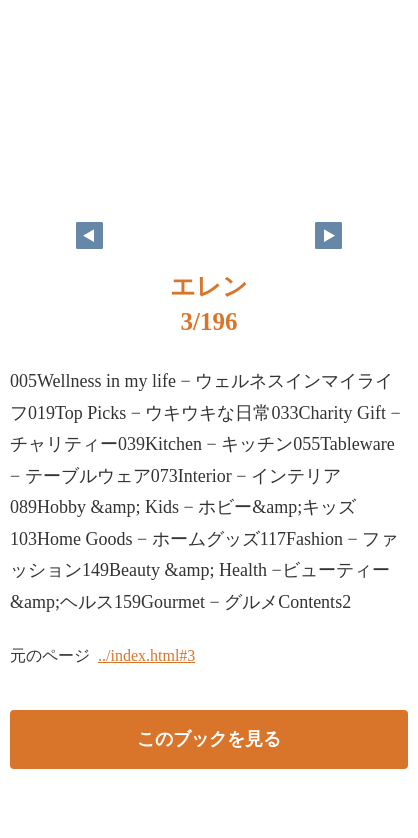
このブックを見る (209, 739)
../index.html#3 (146, 655)
